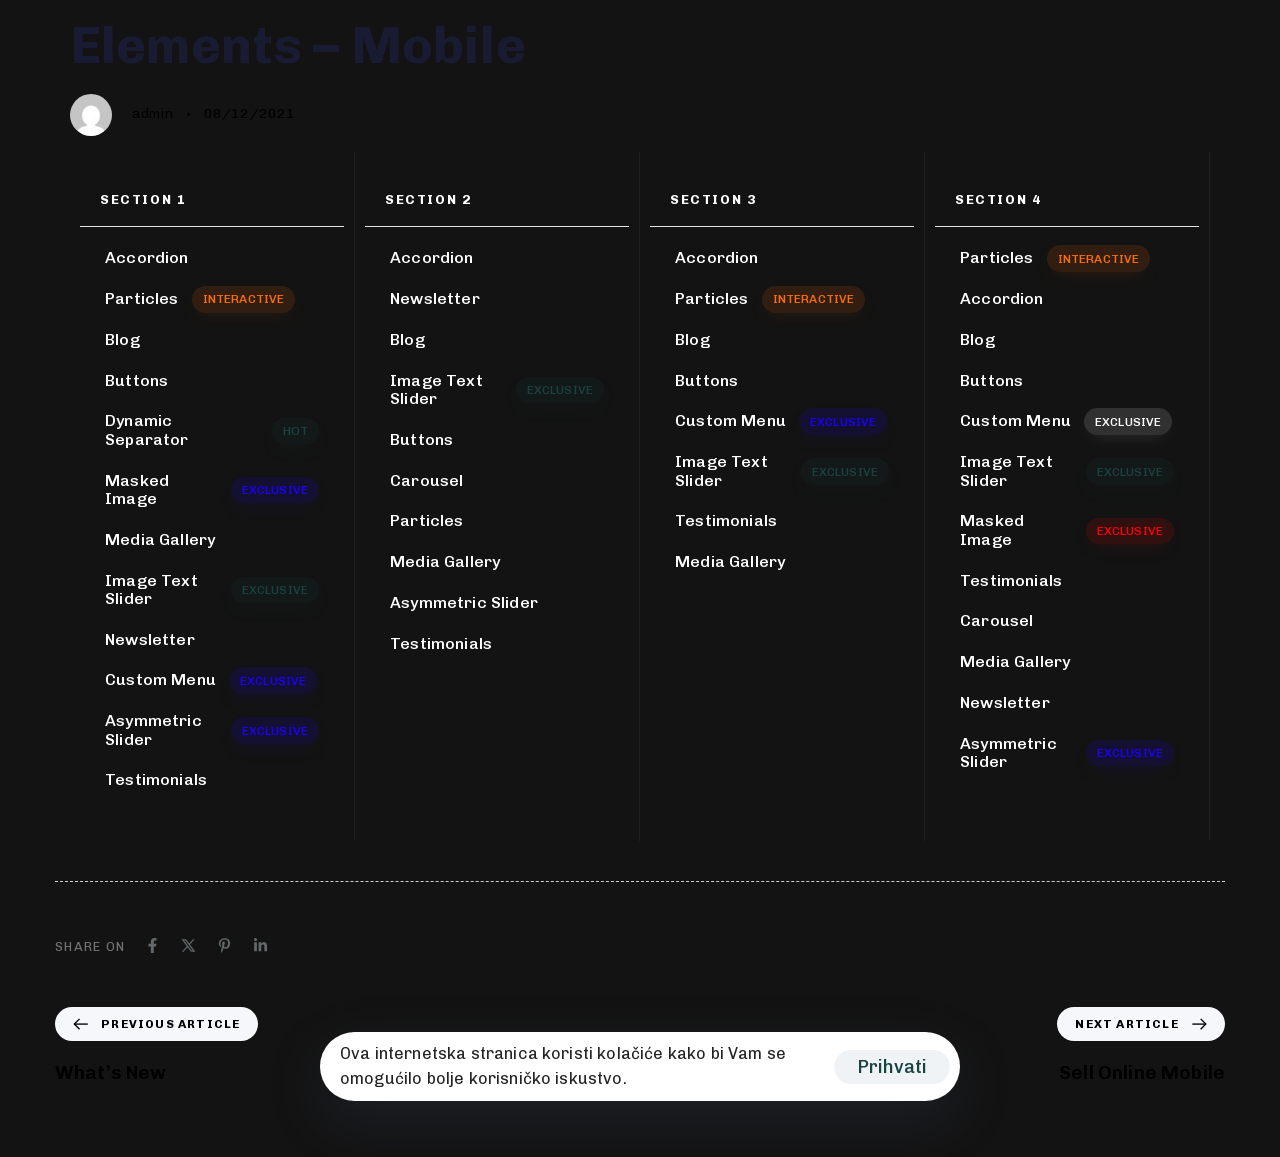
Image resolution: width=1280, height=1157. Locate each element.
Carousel (426, 480)
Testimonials (156, 779)
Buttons (136, 380)
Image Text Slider (212, 589)
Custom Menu (211, 680)
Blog (122, 339)
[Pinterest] (224, 945)
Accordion (146, 257)
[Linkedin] (260, 945)
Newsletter (150, 639)
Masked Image (212, 489)
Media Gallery (160, 539)
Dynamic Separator (212, 429)
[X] (188, 945)
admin (152, 113)
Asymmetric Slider (212, 729)
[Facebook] (152, 945)
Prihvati (892, 1067)
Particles (200, 299)
